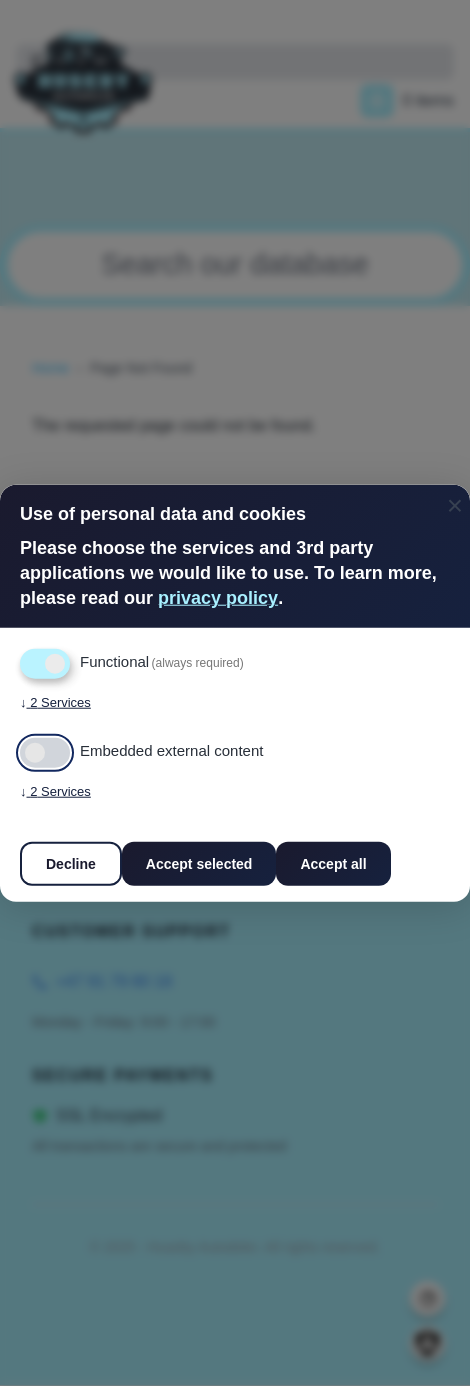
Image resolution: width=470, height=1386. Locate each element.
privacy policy (218, 598)
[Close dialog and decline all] (455, 497)
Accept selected (199, 863)
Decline (71, 863)
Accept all (333, 863)
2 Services (55, 702)
